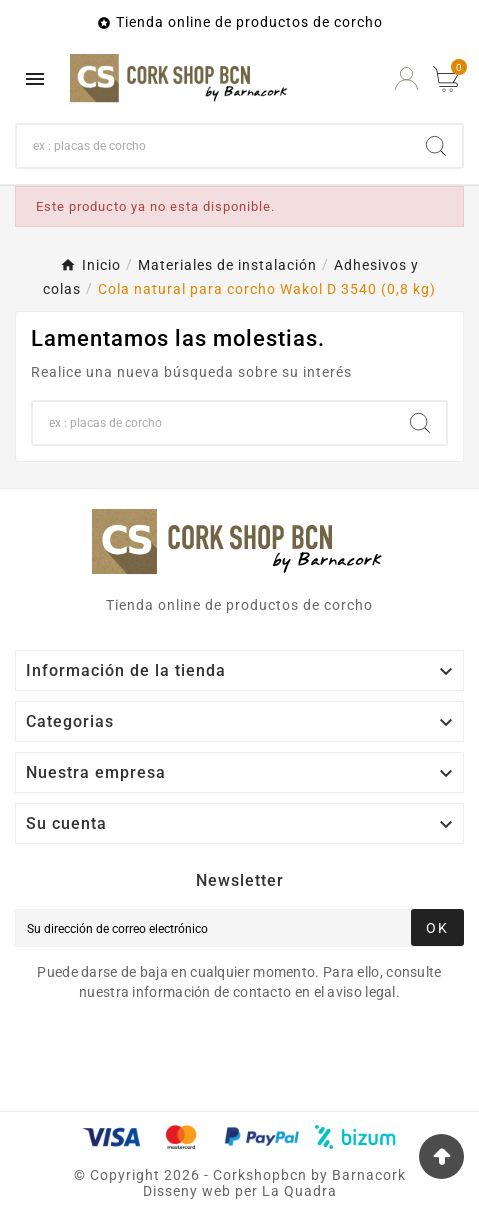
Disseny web (187, 1191)
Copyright (127, 1175)
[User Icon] (406, 78)
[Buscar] (213, 146)
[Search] (436, 146)
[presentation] (182, 1057)
